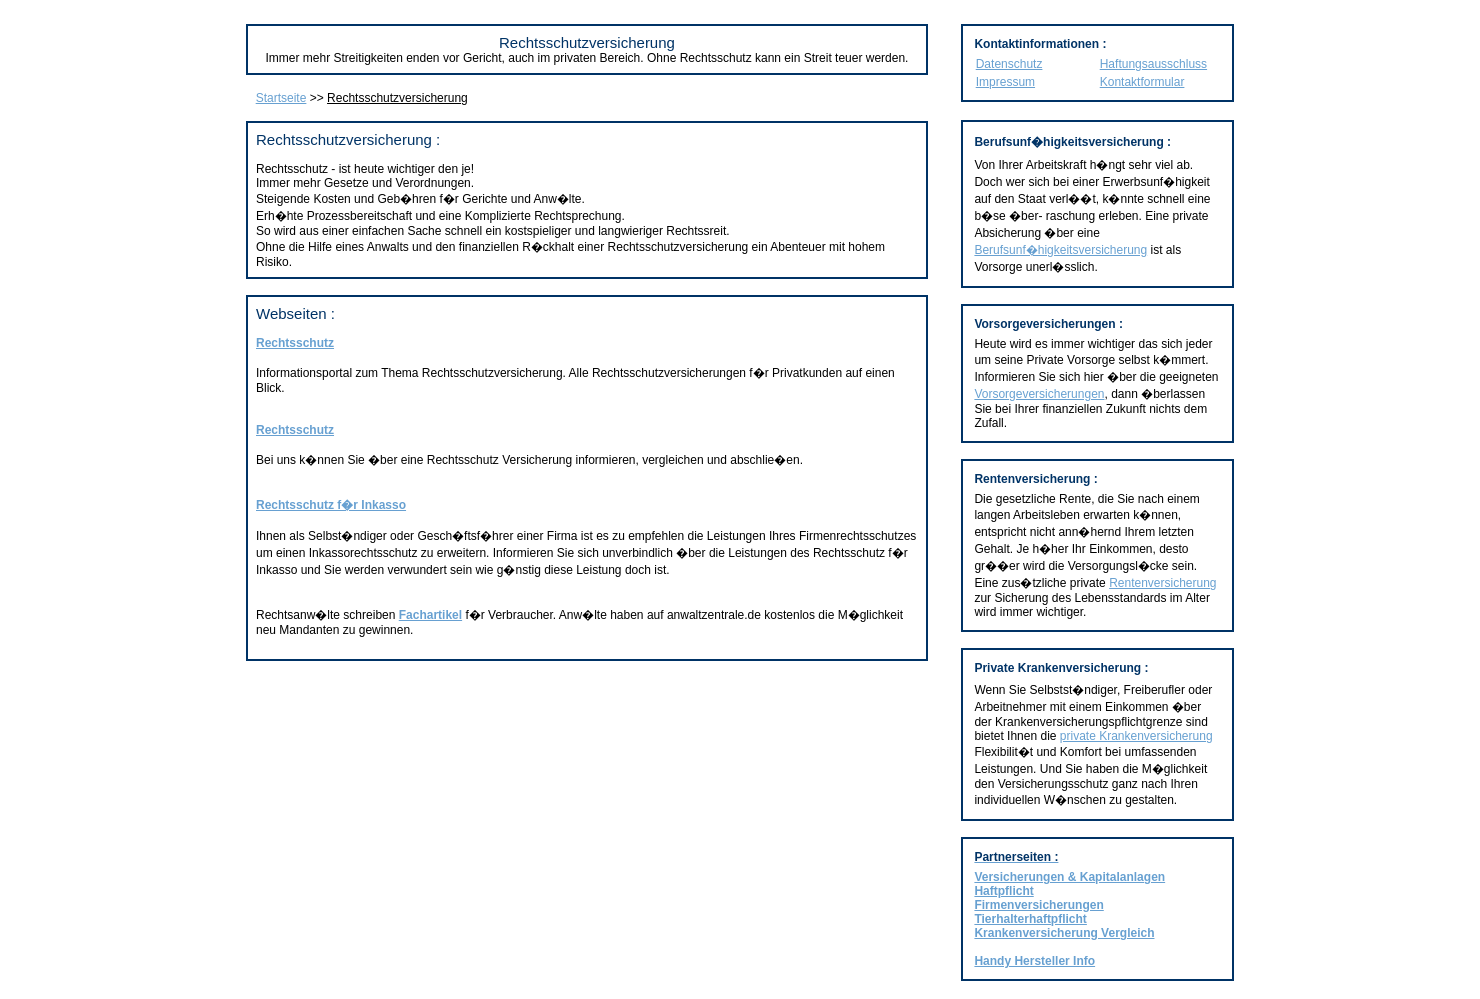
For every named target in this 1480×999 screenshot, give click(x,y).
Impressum (1005, 82)
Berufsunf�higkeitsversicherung (1060, 250)
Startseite (281, 98)
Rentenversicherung (1162, 583)
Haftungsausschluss (1153, 64)
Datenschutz (1009, 64)
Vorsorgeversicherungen (1039, 394)
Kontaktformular (1142, 82)
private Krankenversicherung (1136, 736)
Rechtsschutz (295, 343)
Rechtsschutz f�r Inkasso (331, 505)
